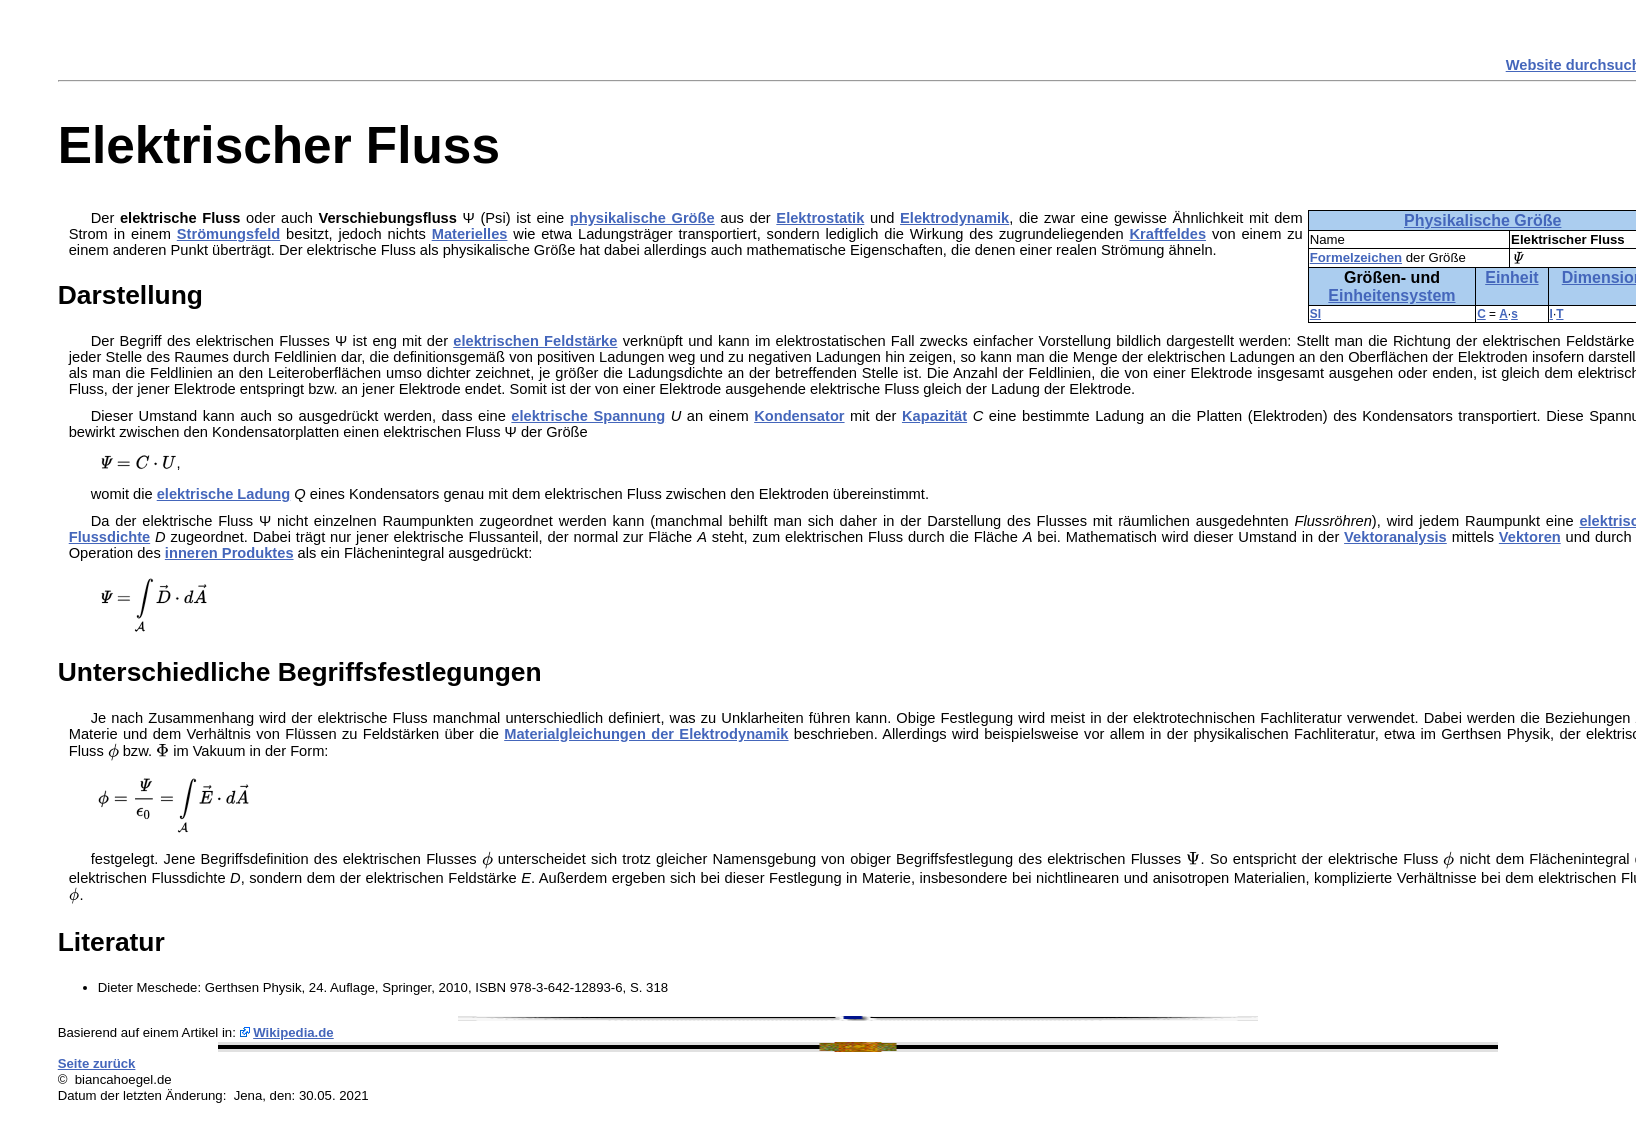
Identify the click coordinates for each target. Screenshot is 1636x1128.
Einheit (1511, 277)
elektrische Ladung (224, 494)
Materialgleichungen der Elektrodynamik (646, 734)
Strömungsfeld (228, 234)
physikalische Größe (642, 218)
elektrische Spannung (588, 416)
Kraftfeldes (1167, 234)
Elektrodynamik (954, 218)
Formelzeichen (1356, 257)
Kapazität (934, 416)
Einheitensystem (1391, 295)
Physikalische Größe (1482, 220)
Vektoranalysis (1395, 537)
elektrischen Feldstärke (535, 341)
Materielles (470, 234)
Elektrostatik (820, 218)
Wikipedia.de (293, 1032)
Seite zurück (97, 1063)
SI (1315, 314)
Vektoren (1530, 537)
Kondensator (799, 416)
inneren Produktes (229, 553)
